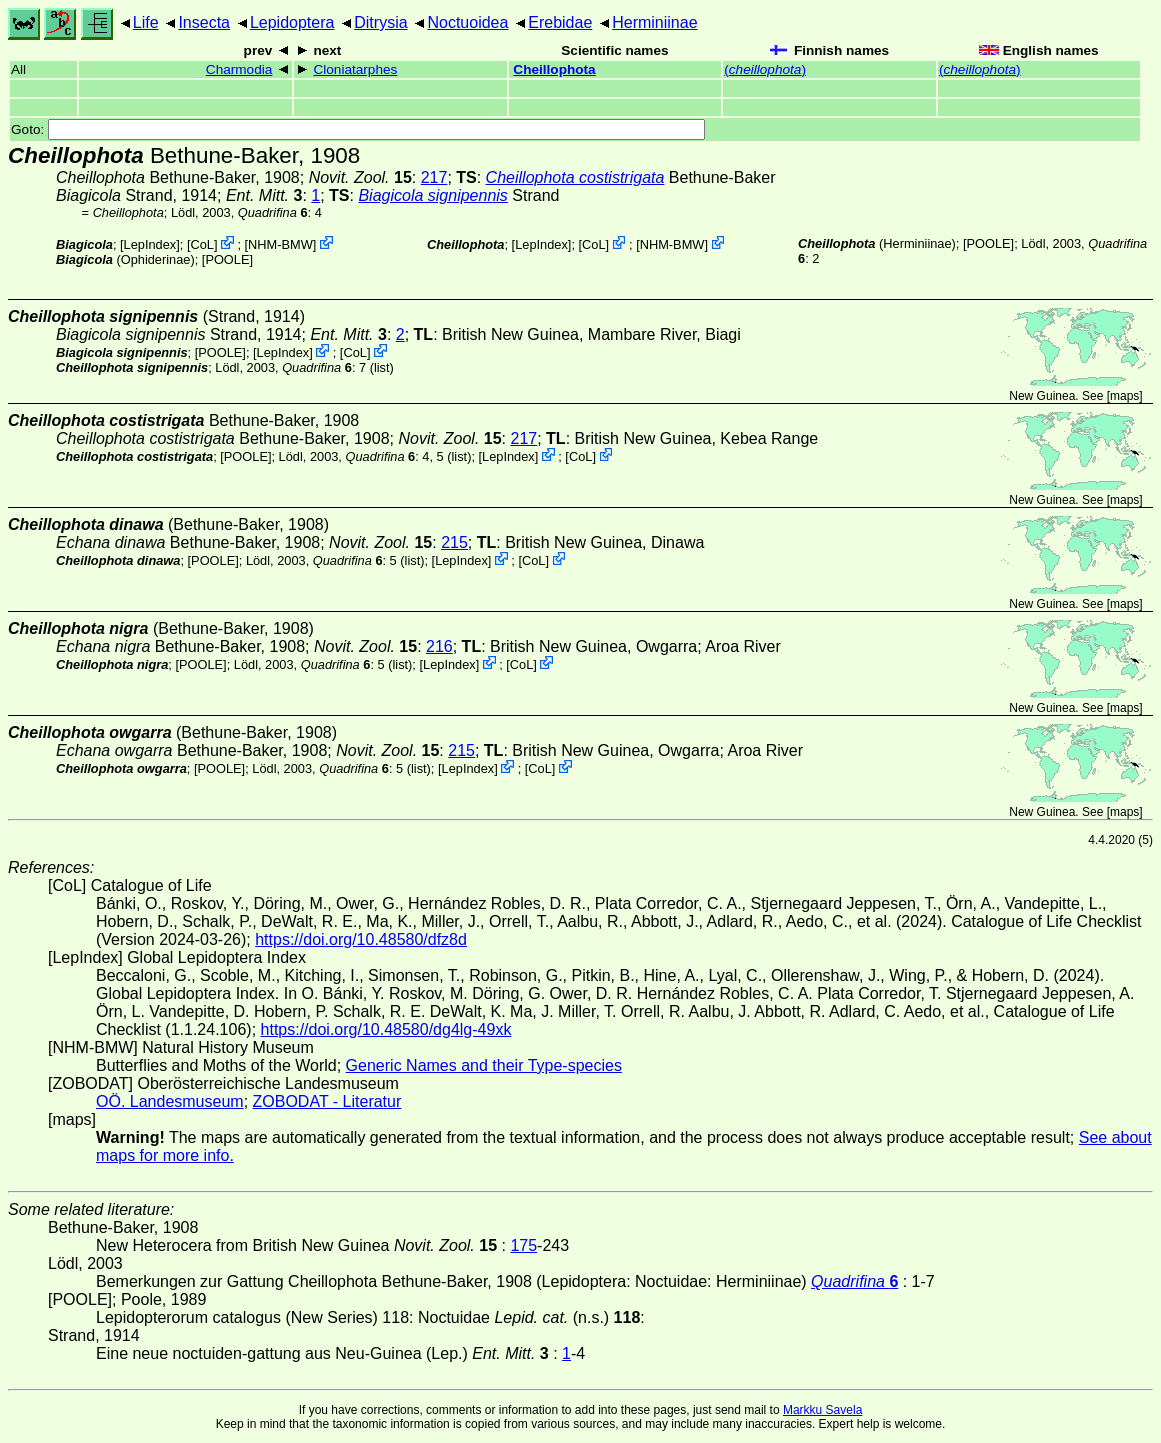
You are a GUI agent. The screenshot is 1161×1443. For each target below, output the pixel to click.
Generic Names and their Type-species (484, 1065)
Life (146, 22)
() (765, 69)
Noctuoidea (467, 22)
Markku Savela (822, 1410)
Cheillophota (554, 69)
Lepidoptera (292, 22)
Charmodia (239, 69)
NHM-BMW (280, 244)
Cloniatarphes (355, 69)
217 (434, 177)
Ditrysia (380, 22)
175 (523, 1245)
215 (454, 542)
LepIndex (150, 244)
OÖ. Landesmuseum (170, 1101)
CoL (201, 244)
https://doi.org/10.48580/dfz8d (361, 939)
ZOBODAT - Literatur (327, 1101)
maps (1124, 396)
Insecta (204, 22)
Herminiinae (654, 22)
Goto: (358, 129)
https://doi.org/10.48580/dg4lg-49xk (386, 1029)
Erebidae (560, 22)
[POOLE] (227, 259)
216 (439, 646)
